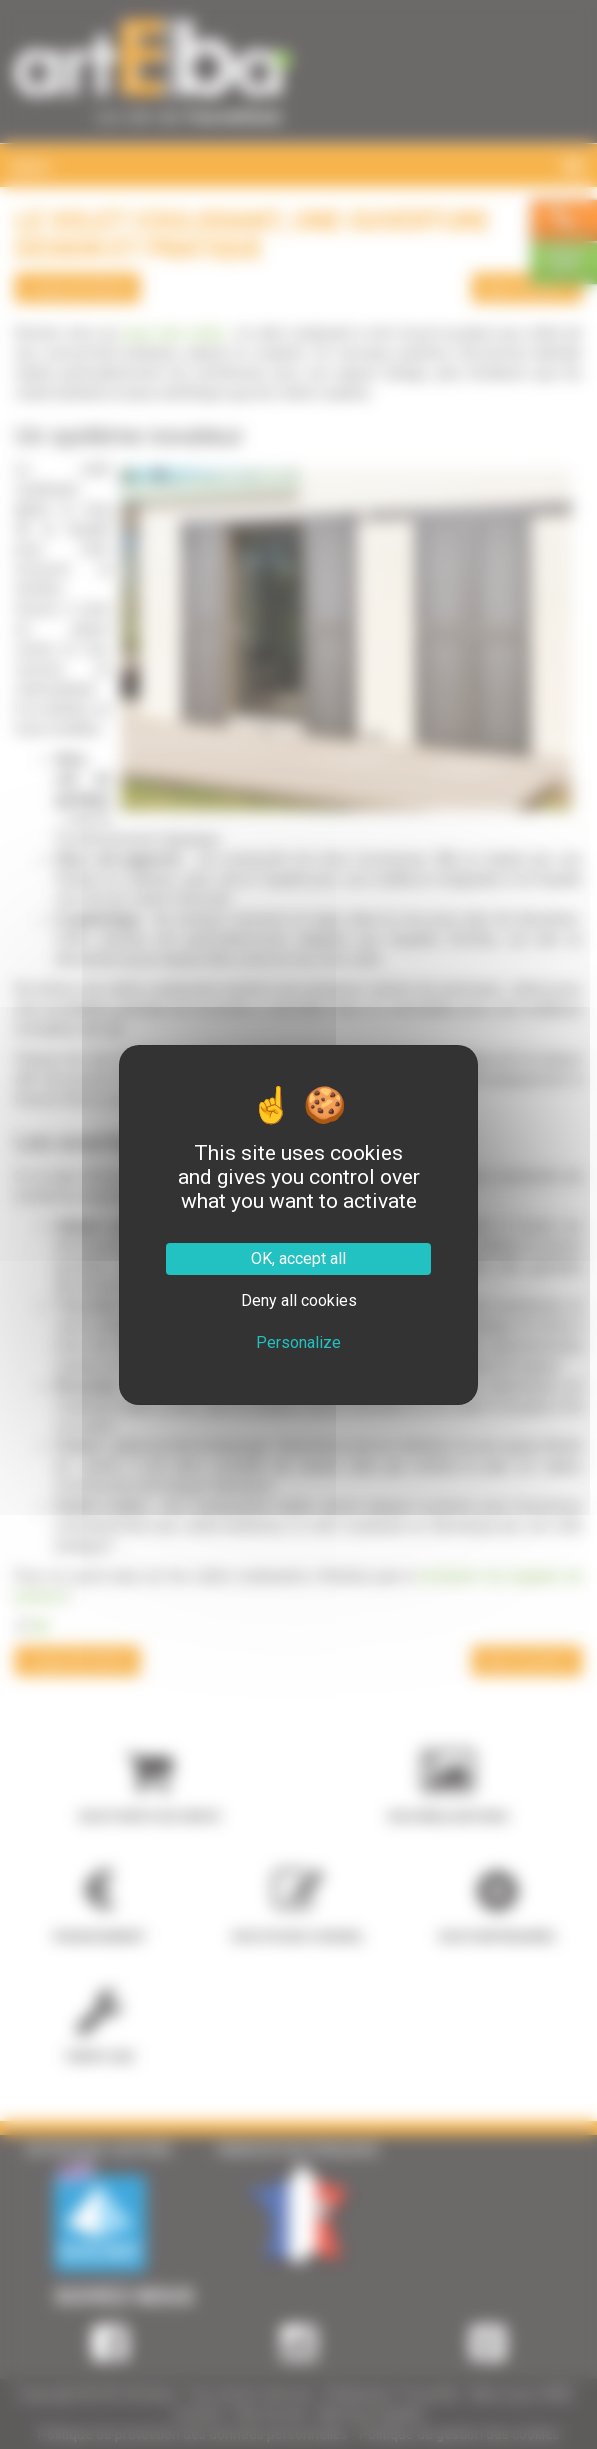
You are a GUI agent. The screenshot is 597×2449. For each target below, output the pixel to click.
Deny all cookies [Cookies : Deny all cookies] (299, 1300)
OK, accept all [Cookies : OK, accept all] (298, 1258)
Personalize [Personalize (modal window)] (298, 1342)
